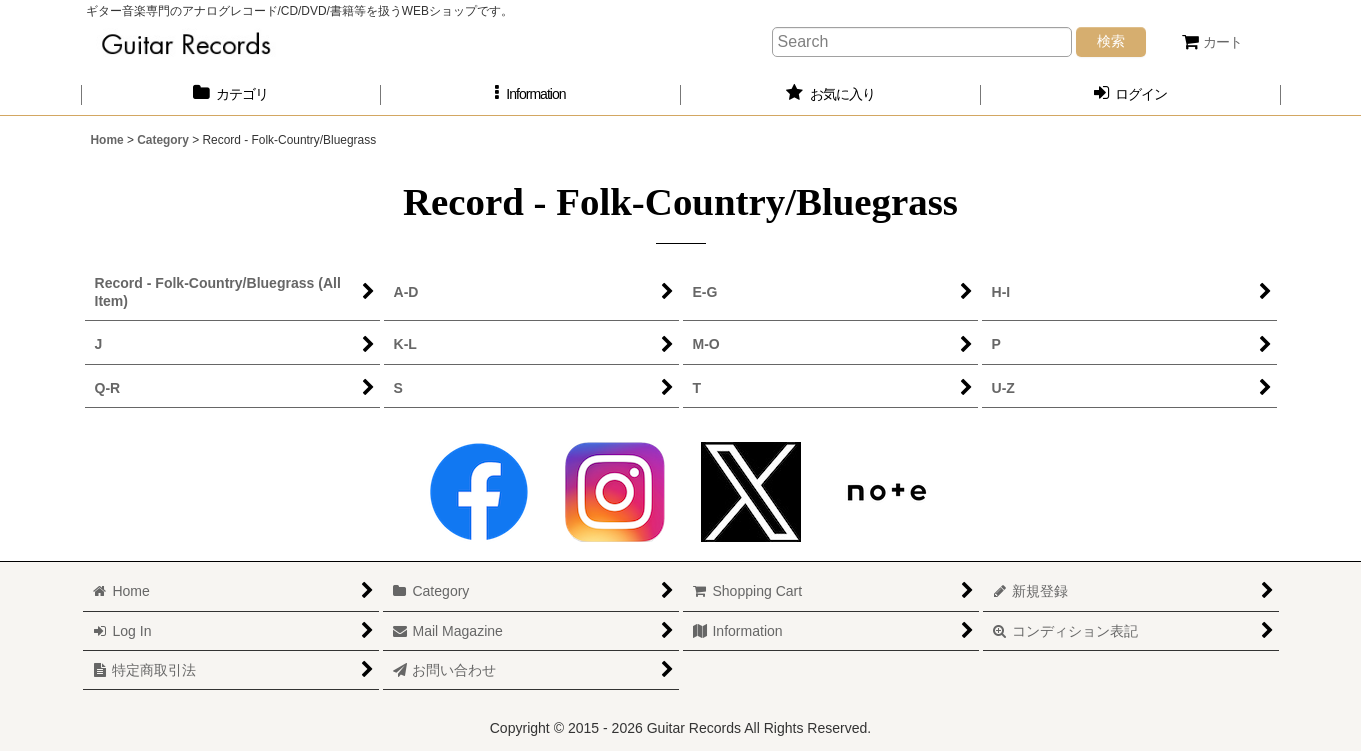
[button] (531, 94)
